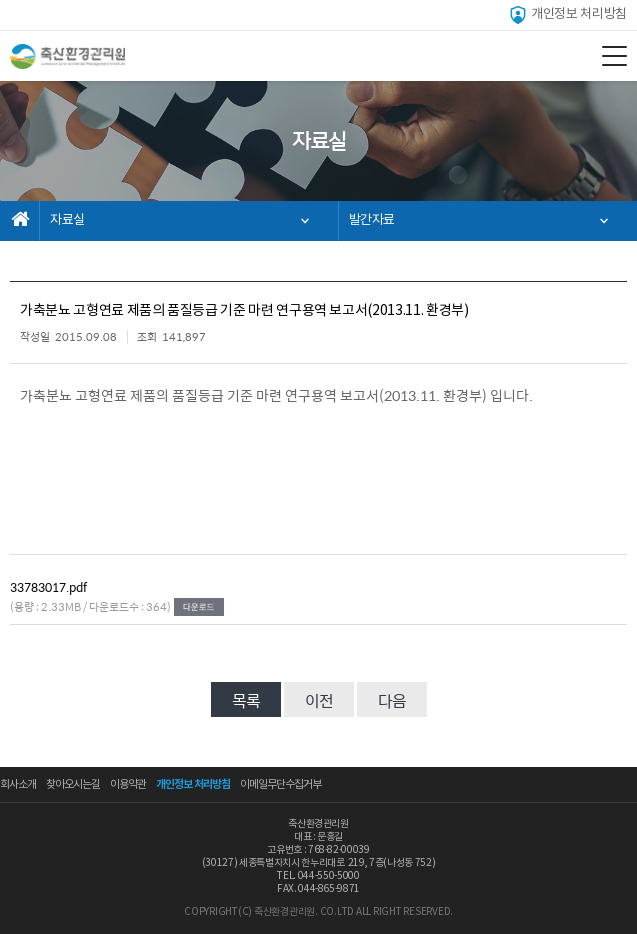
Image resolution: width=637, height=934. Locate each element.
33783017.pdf (48, 587)
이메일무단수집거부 (280, 784)
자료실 (67, 220)
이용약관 (128, 784)
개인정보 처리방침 (567, 15)
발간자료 (372, 220)
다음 (392, 700)
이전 (319, 700)
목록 (246, 700)
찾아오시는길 (73, 784)
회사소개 (18, 784)
